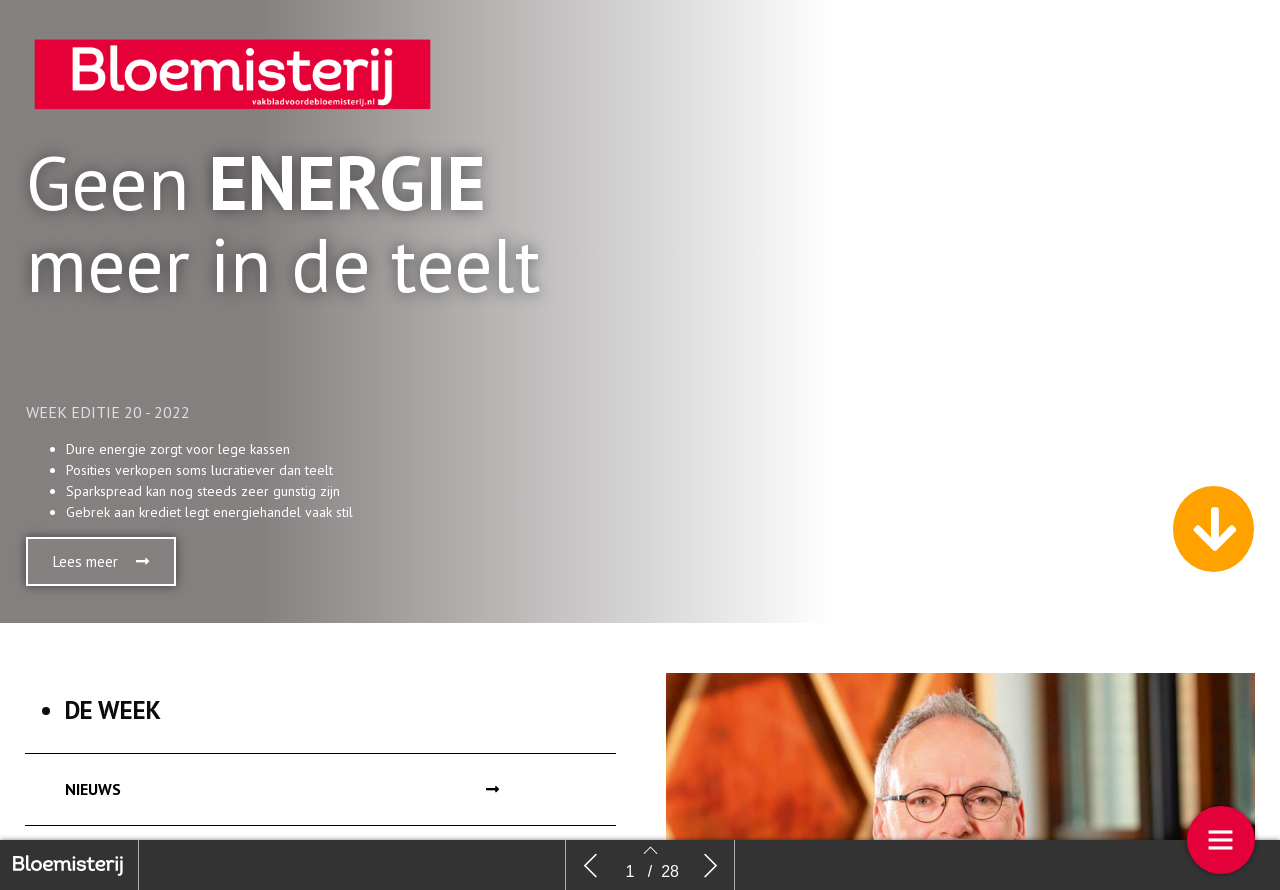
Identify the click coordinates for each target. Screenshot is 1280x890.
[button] (101, 561)
